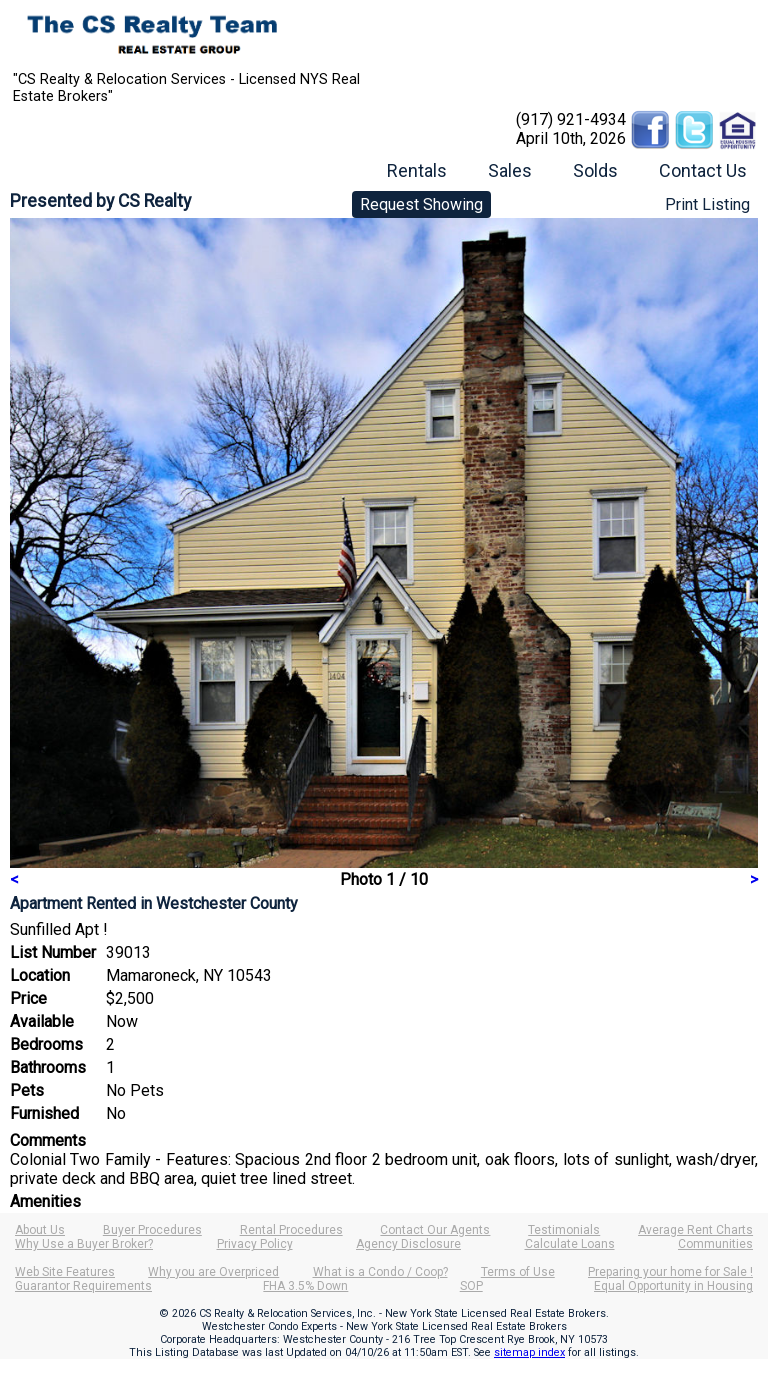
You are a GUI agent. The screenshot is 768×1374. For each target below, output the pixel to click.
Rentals (417, 170)
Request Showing (421, 204)
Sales (510, 170)
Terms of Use (518, 1272)
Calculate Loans (570, 1244)
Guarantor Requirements (83, 1286)
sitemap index (529, 1352)
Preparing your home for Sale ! (670, 1272)
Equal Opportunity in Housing (673, 1286)
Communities (715, 1244)
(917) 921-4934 (571, 119)
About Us (40, 1230)
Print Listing (707, 204)
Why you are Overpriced (213, 1272)
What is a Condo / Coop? (380, 1272)
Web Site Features (65, 1272)
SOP (471, 1286)
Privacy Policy (255, 1244)
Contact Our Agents (435, 1230)
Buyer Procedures (152, 1230)
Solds (595, 170)
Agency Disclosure (408, 1244)
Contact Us (703, 170)
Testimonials (564, 1230)
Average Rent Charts (695, 1230)
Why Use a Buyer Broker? (84, 1244)
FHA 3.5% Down (305, 1286)
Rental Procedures (291, 1230)
